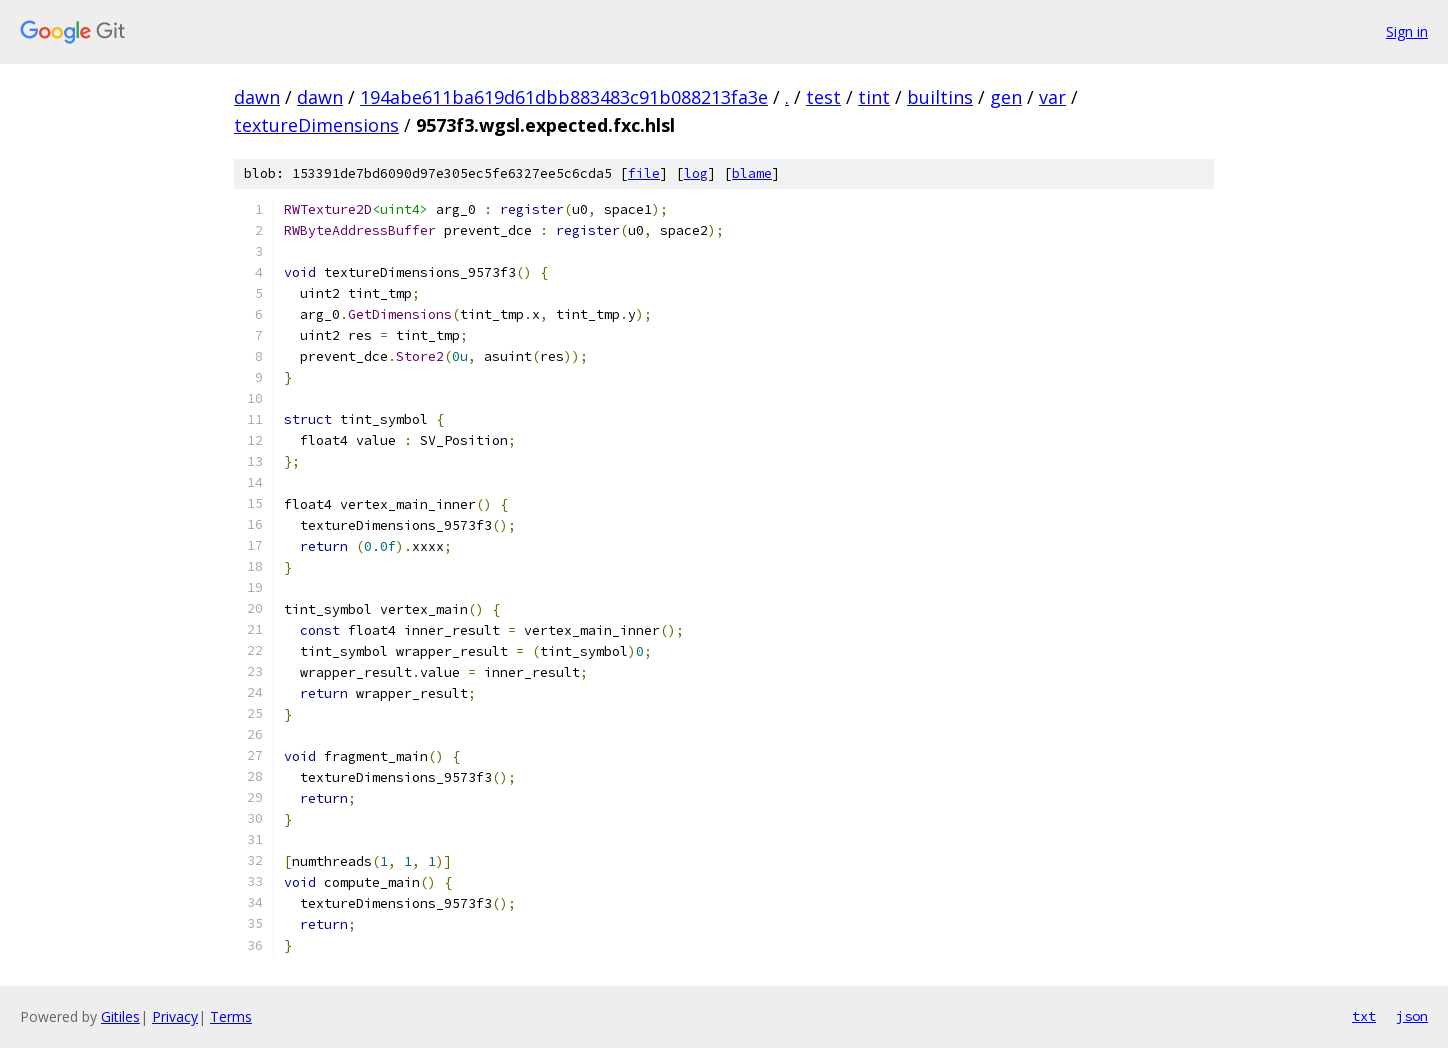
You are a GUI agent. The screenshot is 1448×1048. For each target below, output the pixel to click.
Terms (231, 1016)
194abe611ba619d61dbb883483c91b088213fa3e (564, 97)
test (823, 97)
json (1412, 1016)
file (644, 173)
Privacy (175, 1016)
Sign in (1407, 31)
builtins (940, 97)
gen (1006, 97)
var (1052, 97)
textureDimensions (316, 125)
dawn (257, 97)
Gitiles (120, 1016)
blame (752, 173)
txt (1364, 1016)
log (696, 173)
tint (874, 97)
